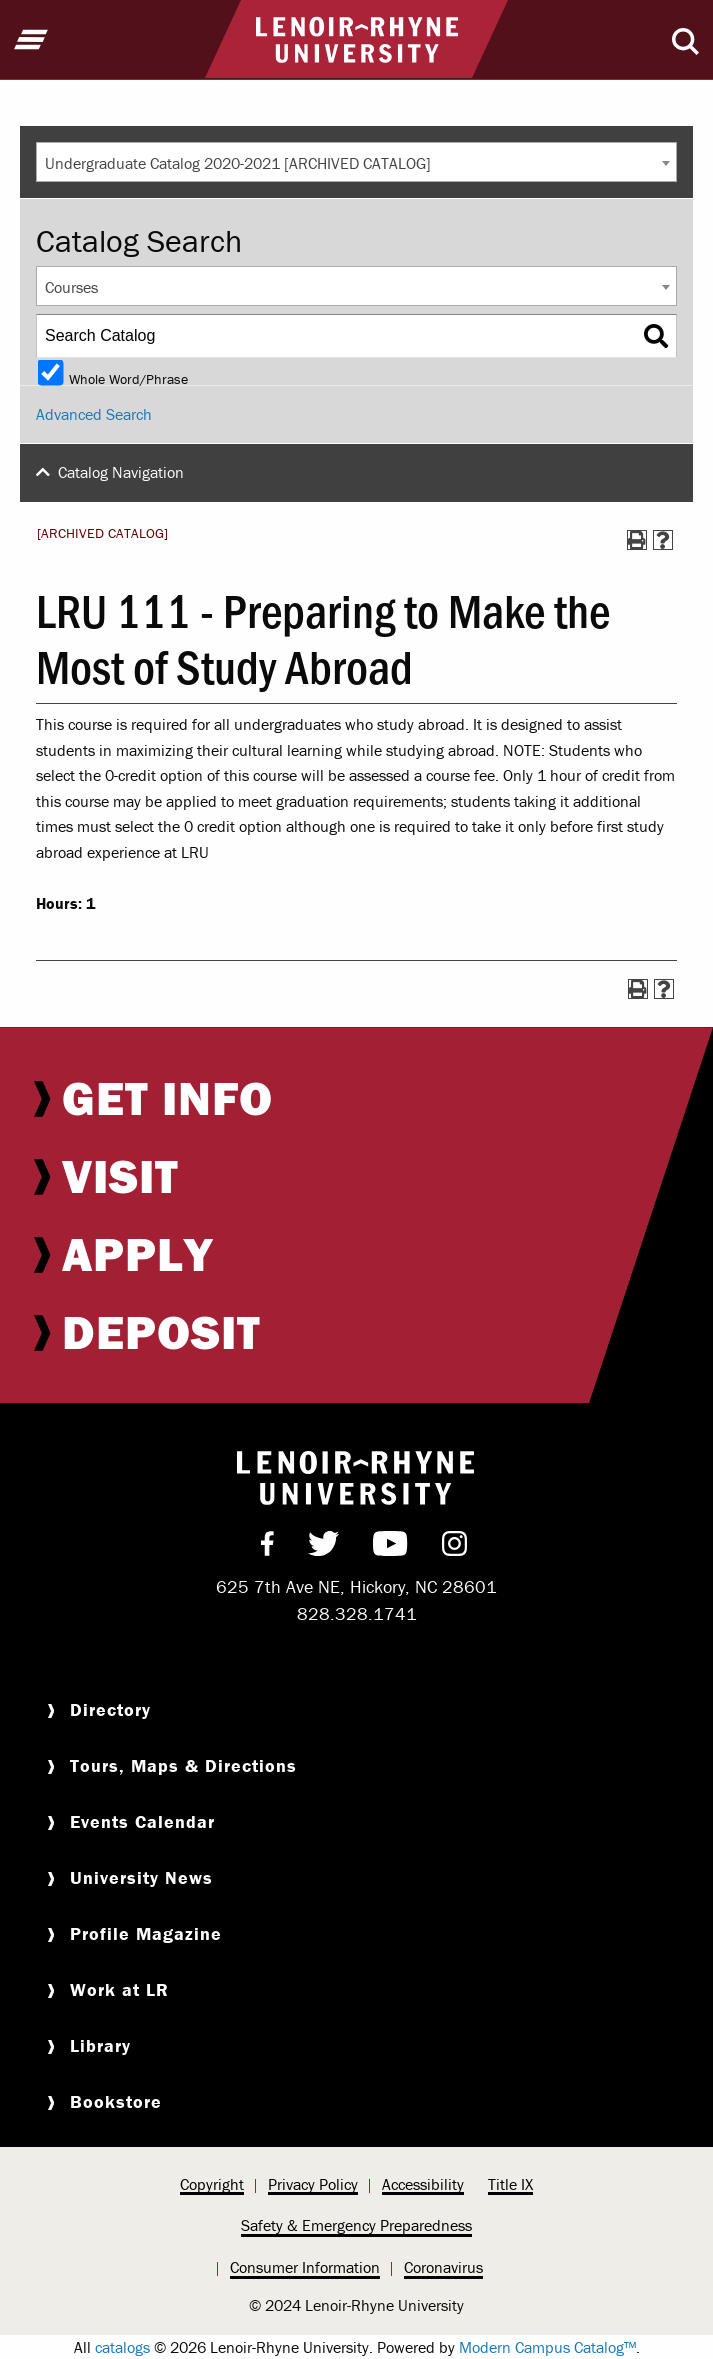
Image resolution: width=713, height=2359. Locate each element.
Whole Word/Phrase (128, 377)
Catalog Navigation (121, 472)
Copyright (212, 2184)
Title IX (510, 2184)
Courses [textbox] (71, 287)
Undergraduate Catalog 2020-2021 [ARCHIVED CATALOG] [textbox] (238, 163)
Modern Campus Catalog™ (547, 2347)
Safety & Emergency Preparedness (356, 2225)
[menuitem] (356, 1098)
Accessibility (423, 2184)
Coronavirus (443, 2267)
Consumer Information (305, 2267)
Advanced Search (94, 414)
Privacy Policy (313, 2184)
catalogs (122, 2347)
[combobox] (356, 162)
